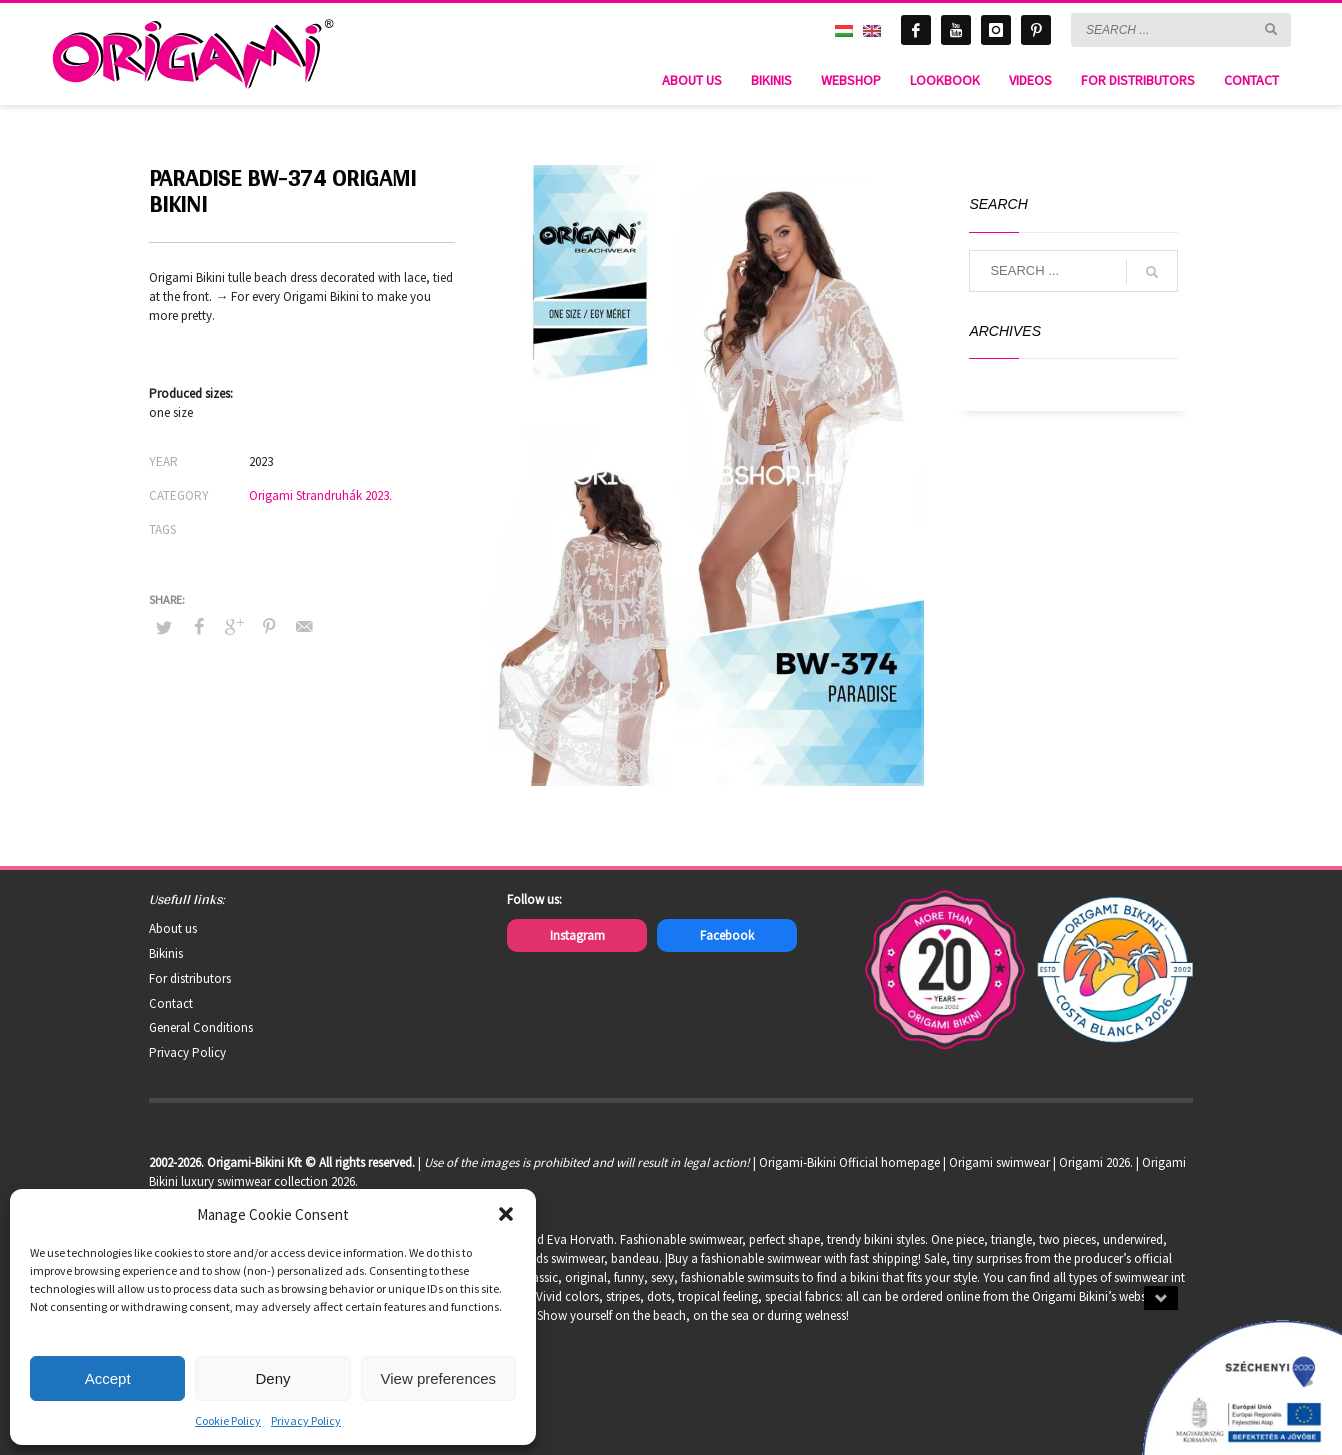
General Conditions (201, 1027)
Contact (171, 1003)
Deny (272, 1378)
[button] (506, 1214)
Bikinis (166, 953)
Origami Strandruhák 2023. (320, 495)
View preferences (439, 1378)
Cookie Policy (228, 1420)
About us (173, 928)
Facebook (727, 935)
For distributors (190, 978)
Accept (108, 1378)
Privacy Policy (306, 1420)
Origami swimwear (999, 1162)
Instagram (577, 935)
